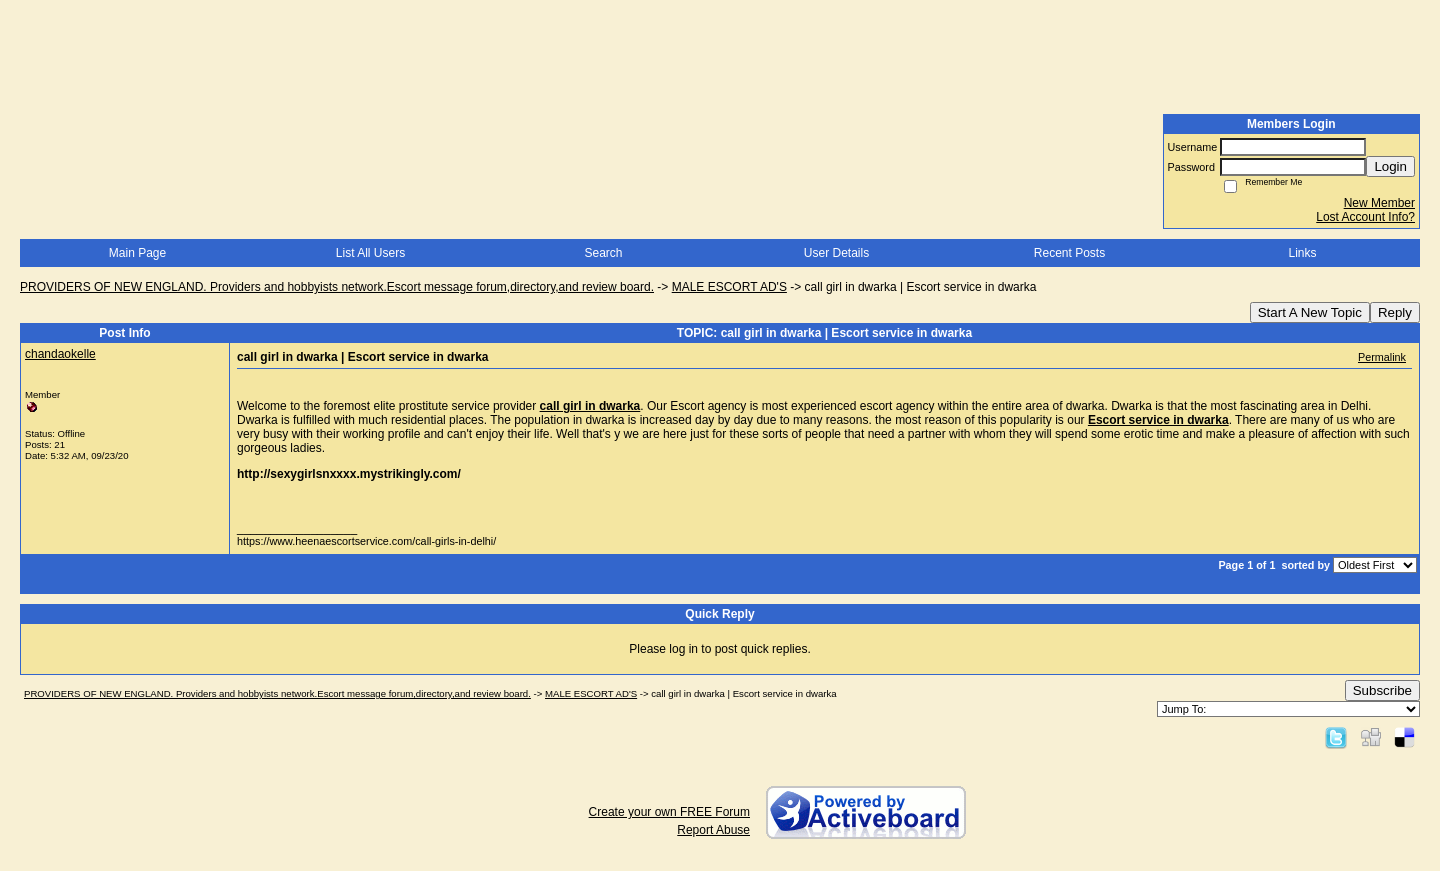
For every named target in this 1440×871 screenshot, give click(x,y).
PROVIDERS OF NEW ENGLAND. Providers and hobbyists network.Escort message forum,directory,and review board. (337, 287)
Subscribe (1382, 690)
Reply (1395, 312)
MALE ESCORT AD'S (729, 287)
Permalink (1382, 357)
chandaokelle (60, 354)
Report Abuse (713, 830)
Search (603, 253)
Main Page (137, 253)
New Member (1379, 203)
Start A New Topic (1310, 312)
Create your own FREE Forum (669, 812)
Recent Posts (1069, 253)
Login (1390, 166)
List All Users (370, 253)
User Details (836, 253)
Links (1302, 253)
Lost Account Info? (1365, 217)
